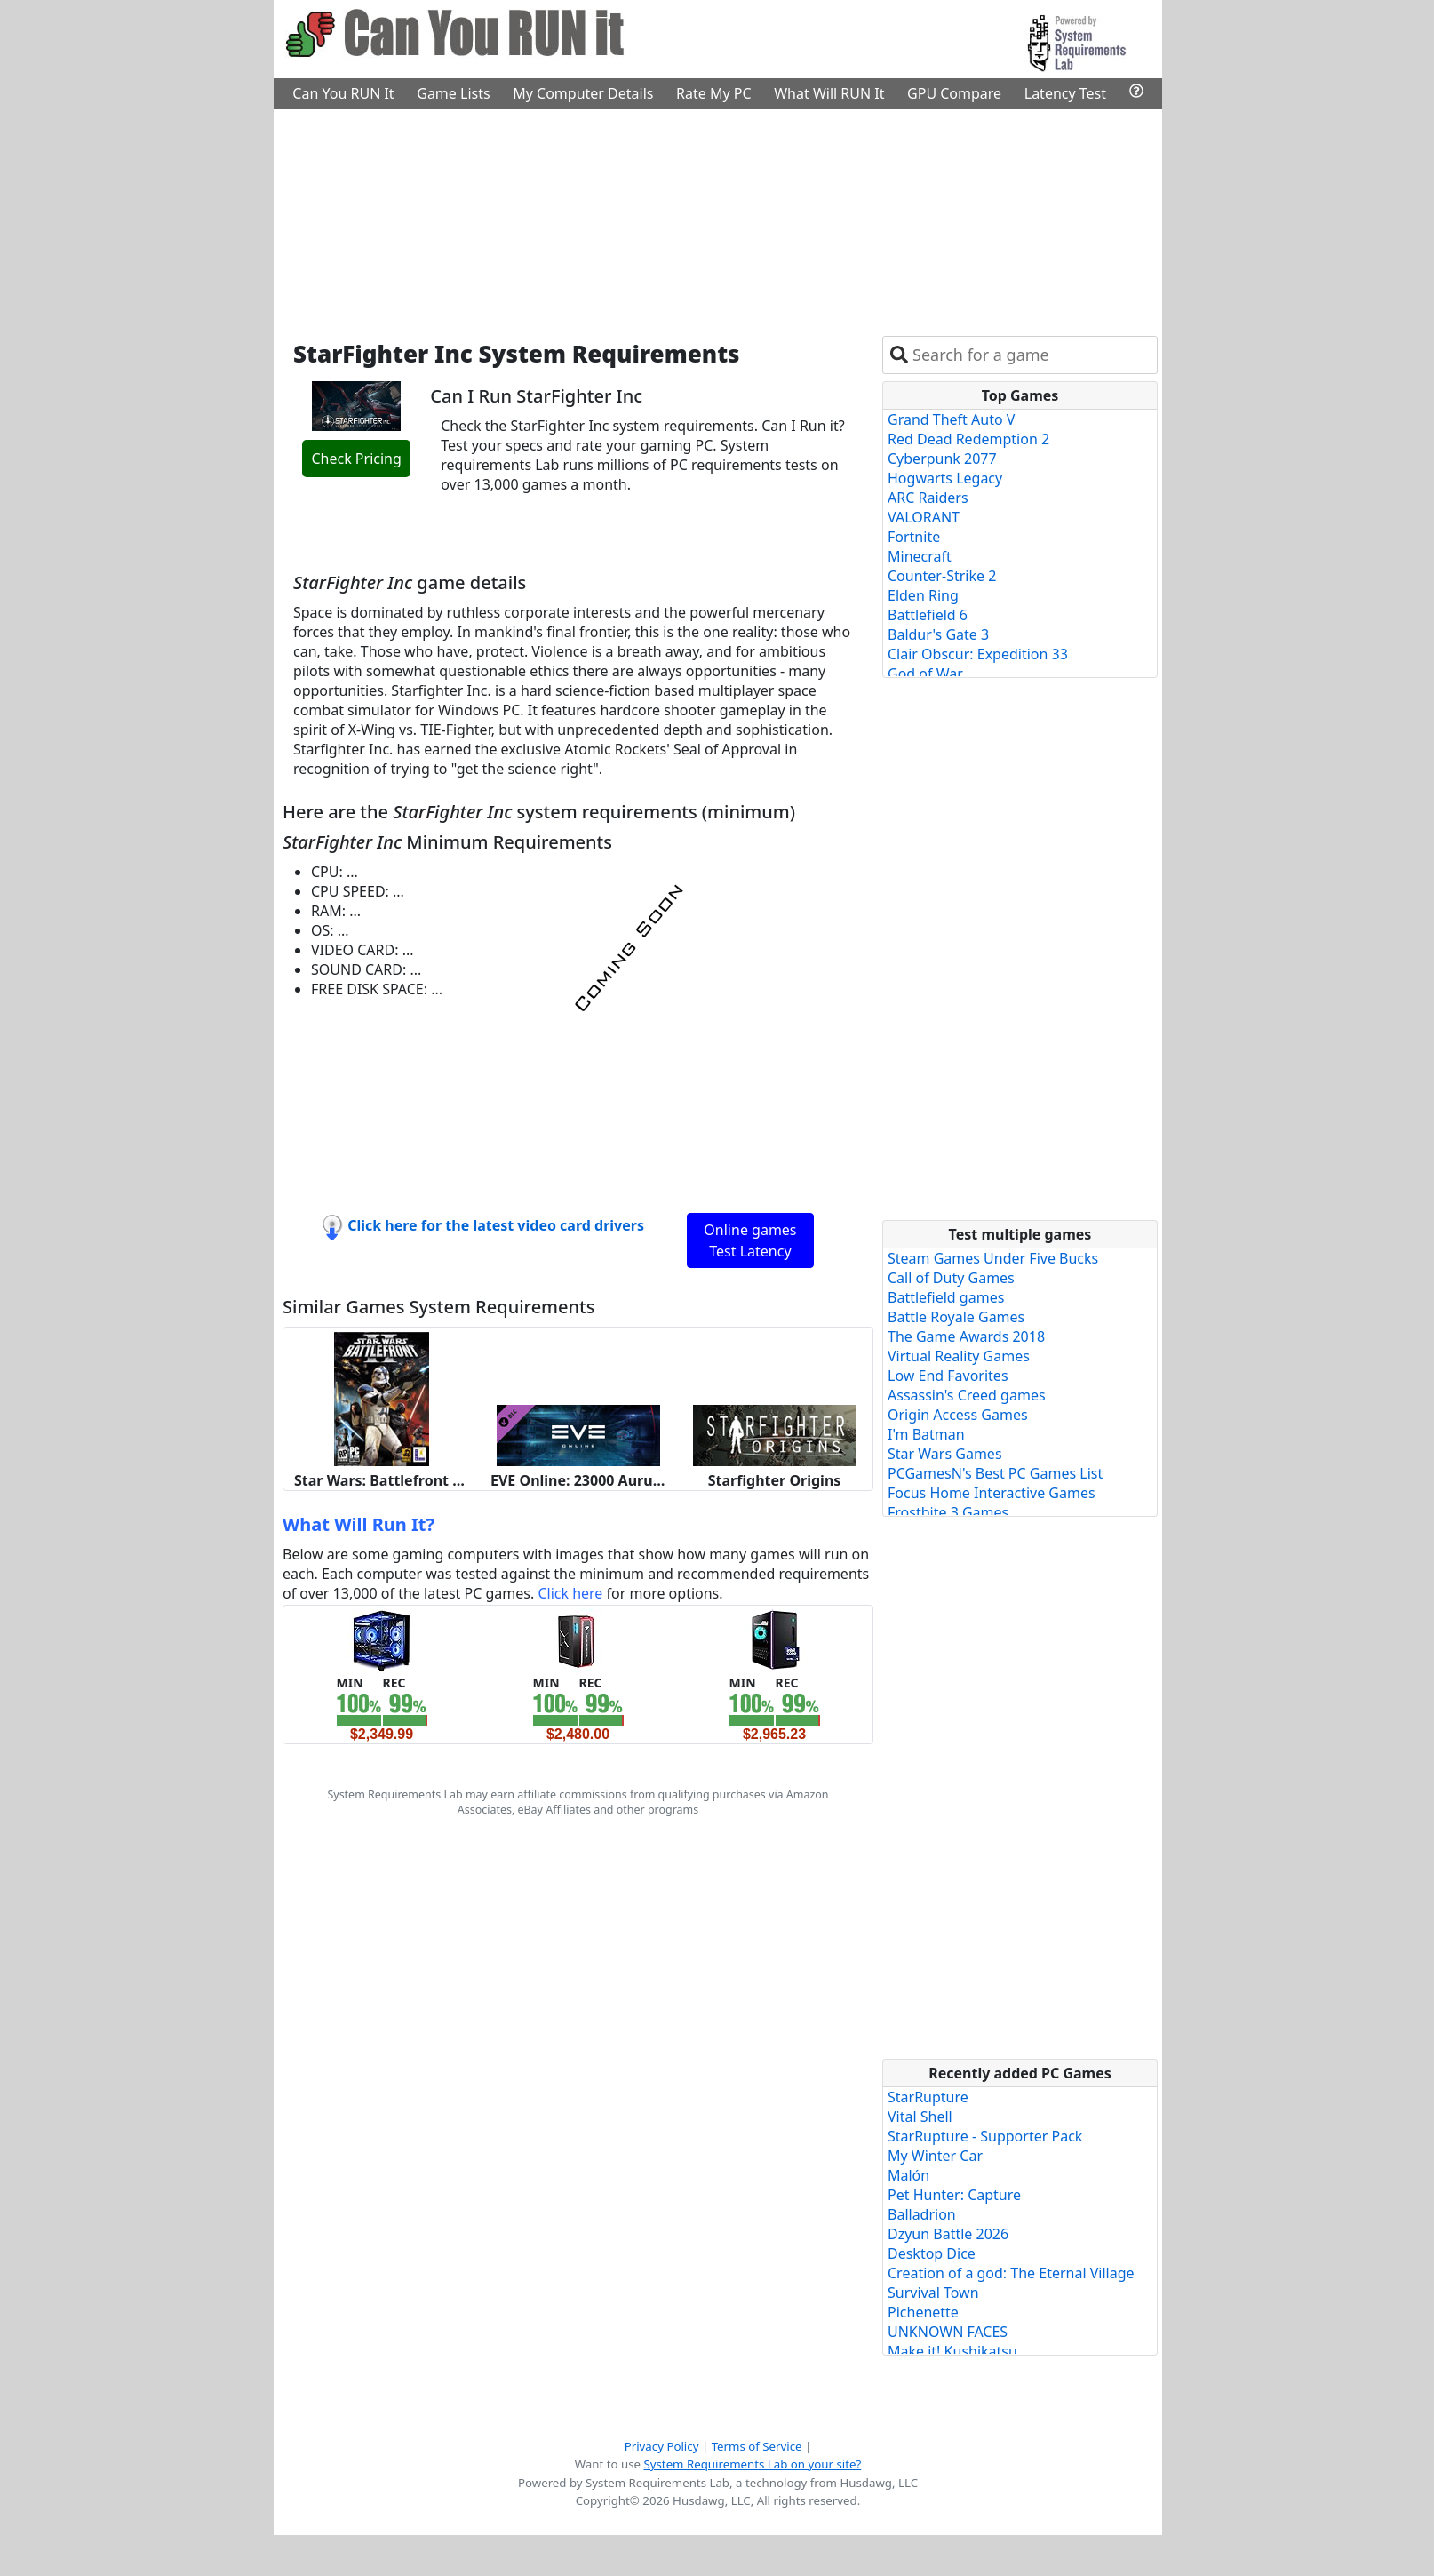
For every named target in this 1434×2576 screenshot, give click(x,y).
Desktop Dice (932, 2253)
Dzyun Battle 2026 (948, 2234)
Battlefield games (946, 1297)
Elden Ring (923, 595)
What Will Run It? (358, 1524)
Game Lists (453, 93)
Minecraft (920, 556)
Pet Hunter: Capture (954, 2195)
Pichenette (923, 2312)
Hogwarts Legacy (945, 478)
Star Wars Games (945, 1453)
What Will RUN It (829, 93)
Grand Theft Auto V (951, 419)
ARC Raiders (928, 497)
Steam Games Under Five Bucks (993, 1258)
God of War (925, 673)
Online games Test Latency (750, 1240)
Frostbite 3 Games (948, 1512)
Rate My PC (714, 93)
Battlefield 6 (928, 615)
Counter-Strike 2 (942, 576)
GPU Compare (954, 93)
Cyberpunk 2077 (942, 458)
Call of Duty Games (951, 1278)
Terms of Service (757, 2446)
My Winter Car (935, 2155)
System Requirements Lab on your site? (752, 2464)
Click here (570, 1593)
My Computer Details (583, 93)
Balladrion (922, 2214)
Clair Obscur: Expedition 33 (978, 654)
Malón (908, 2175)
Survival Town (933, 2292)
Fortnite (914, 536)
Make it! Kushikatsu (952, 2351)
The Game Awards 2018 (966, 1336)
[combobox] (1031, 355)
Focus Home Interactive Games (991, 1493)
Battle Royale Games (956, 1317)
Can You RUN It (343, 93)
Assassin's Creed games (967, 1395)
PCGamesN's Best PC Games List (995, 1473)
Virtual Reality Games (959, 1356)
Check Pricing (356, 458)
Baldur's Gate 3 (938, 634)
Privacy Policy (662, 2446)
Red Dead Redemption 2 (968, 439)
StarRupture (928, 2097)
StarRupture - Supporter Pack (985, 2136)
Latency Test (1065, 93)
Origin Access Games (958, 1414)
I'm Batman (926, 1434)
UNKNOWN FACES (948, 2331)
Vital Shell (920, 2116)
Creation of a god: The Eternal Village (1011, 2273)
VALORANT (924, 517)
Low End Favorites (948, 1375)
